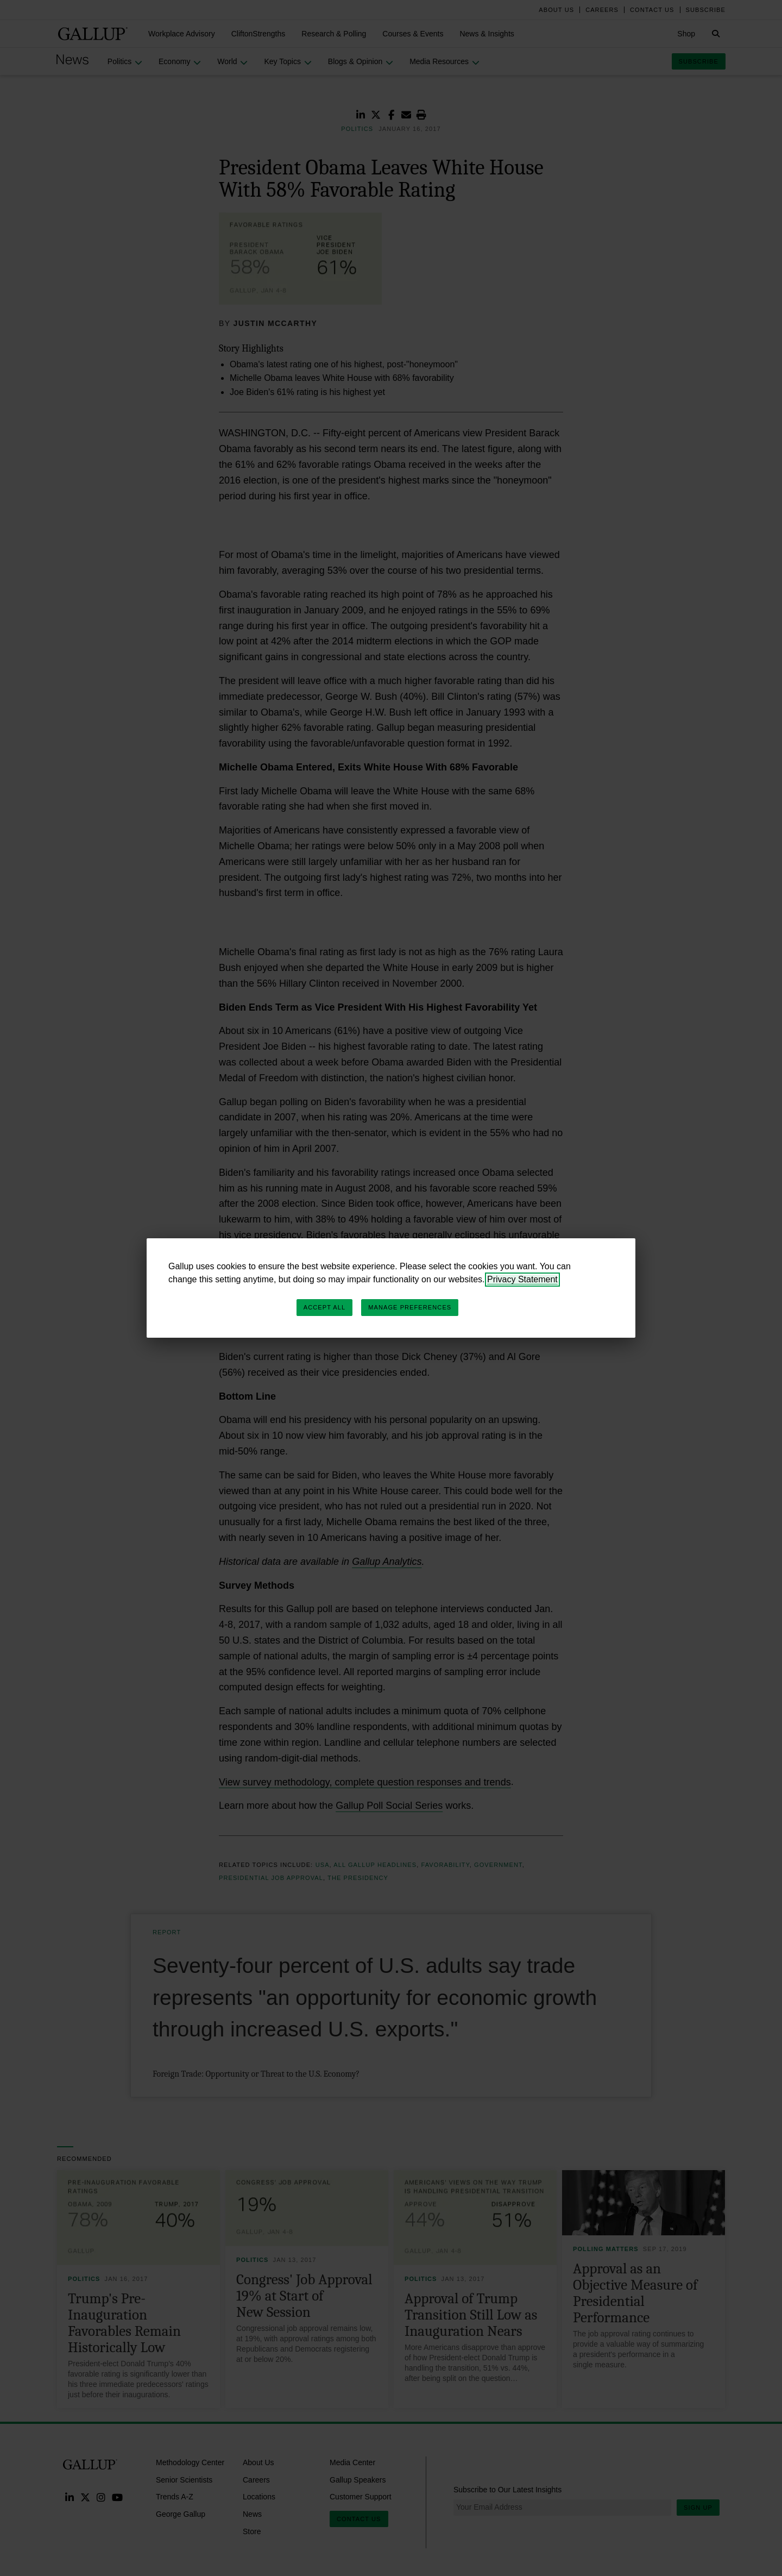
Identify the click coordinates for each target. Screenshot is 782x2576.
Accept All (324, 1307)
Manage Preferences (409, 1307)
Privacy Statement (522, 1279)
